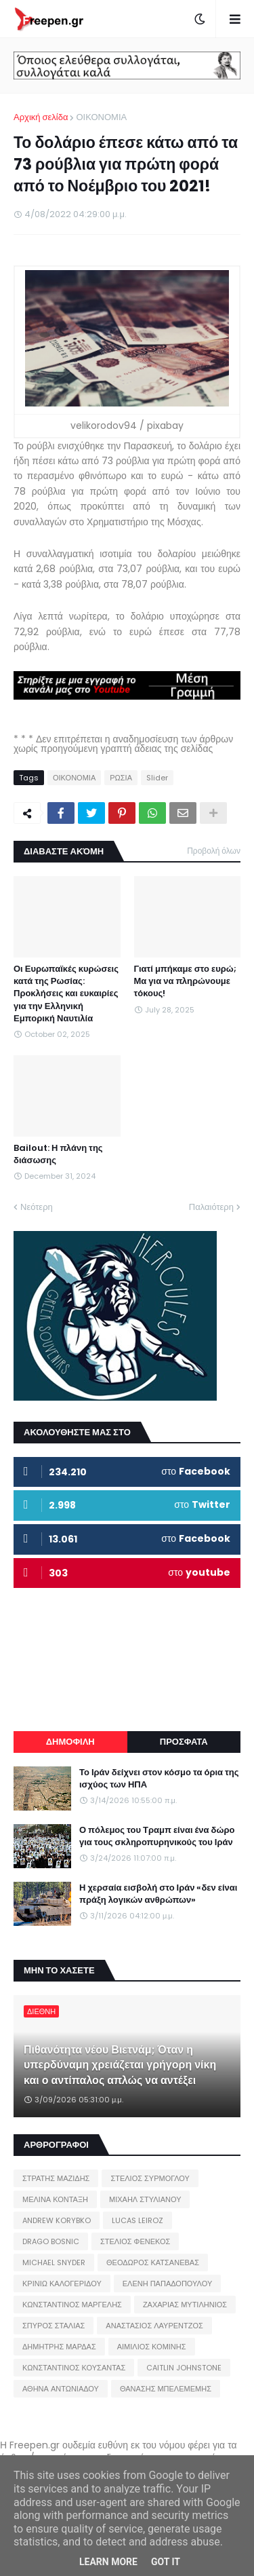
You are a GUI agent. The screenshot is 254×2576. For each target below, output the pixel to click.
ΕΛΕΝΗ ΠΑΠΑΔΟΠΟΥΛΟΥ (167, 2283)
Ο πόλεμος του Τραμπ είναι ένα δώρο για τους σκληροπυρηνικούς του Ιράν (156, 1836)
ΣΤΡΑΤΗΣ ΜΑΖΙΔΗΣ (55, 2178)
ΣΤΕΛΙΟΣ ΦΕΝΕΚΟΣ (135, 2241)
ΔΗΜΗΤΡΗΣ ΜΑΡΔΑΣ (59, 2346)
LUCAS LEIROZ (137, 2220)
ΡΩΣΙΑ (121, 777)
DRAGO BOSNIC (50, 2241)
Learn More (108, 2561)
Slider (157, 777)
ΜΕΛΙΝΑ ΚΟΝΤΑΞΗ (55, 2199)
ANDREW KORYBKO (56, 2220)
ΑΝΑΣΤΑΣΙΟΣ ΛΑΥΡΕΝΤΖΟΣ (154, 2325)
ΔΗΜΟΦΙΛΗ (70, 1741)
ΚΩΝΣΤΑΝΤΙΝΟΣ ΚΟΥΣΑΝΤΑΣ (73, 2367)
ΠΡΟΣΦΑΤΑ (184, 1741)
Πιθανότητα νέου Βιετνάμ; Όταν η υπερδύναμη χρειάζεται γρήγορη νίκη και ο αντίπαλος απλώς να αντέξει (120, 2065)
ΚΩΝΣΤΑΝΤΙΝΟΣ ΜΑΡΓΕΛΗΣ (72, 2304)
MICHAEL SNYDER (53, 2262)
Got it (165, 2561)
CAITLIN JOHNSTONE (183, 2367)
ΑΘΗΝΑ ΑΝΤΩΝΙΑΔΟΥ (60, 2388)
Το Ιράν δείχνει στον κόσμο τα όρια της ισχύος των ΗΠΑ (159, 1778)
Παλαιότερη (211, 1206)
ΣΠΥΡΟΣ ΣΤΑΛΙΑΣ (53, 2325)
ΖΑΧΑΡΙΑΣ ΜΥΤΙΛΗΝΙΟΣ (185, 2304)
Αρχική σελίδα (41, 117)
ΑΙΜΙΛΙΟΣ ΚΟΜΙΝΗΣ (151, 2346)
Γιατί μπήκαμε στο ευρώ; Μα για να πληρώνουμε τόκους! (185, 981)
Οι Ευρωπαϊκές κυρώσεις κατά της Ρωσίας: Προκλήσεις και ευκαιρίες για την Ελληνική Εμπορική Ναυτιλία (66, 994)
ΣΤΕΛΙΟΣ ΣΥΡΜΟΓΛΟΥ (150, 2178)
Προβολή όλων (213, 850)
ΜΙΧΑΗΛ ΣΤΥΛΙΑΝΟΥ (145, 2199)
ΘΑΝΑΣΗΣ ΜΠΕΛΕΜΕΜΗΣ (165, 2388)
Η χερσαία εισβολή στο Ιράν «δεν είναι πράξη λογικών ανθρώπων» (158, 1894)
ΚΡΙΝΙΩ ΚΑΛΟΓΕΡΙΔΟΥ (62, 2283)
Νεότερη (36, 1206)
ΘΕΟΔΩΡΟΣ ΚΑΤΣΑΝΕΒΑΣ (152, 2262)
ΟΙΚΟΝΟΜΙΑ (101, 117)
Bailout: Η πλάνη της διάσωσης (58, 1154)
